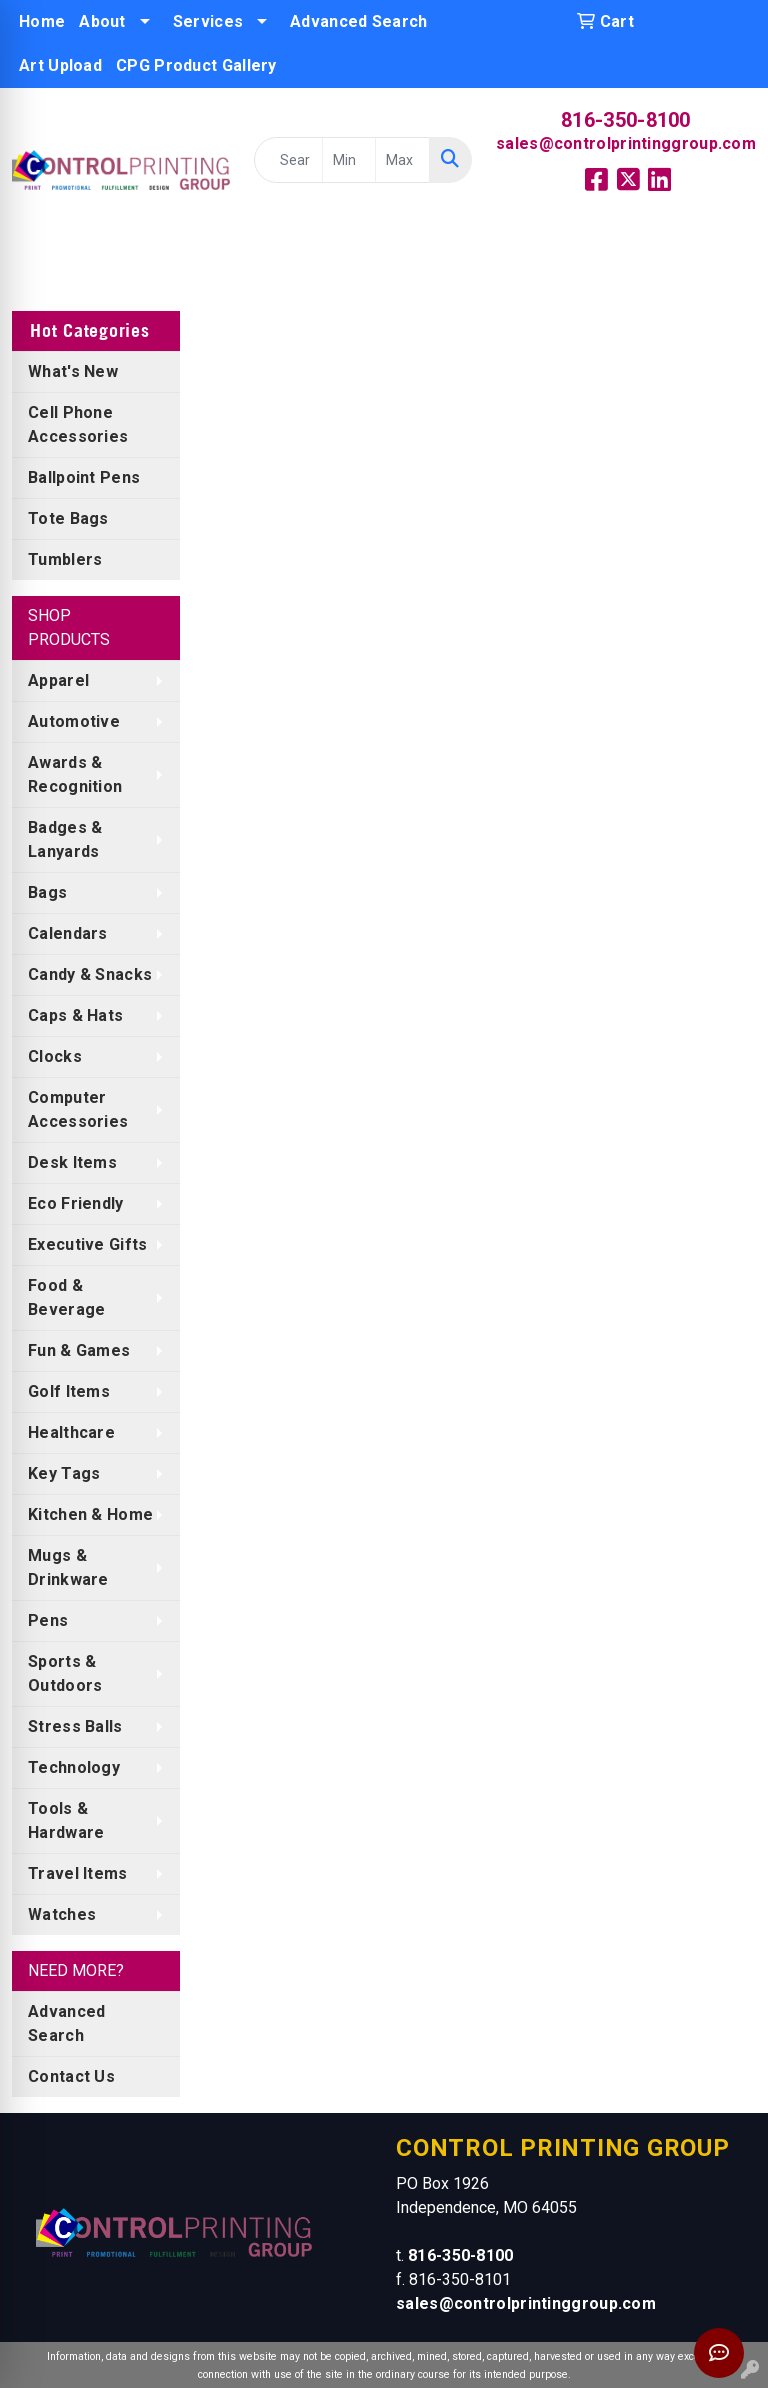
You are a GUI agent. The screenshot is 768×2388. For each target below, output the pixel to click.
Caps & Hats (75, 1015)
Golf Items (69, 1391)
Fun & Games (79, 1350)
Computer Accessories (78, 1109)
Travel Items (78, 1873)
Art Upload (60, 65)
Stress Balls (75, 1726)
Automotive (74, 721)
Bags (47, 892)
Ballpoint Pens (84, 477)
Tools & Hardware (66, 1820)
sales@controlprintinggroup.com (626, 143)
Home (42, 21)
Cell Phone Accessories (78, 424)
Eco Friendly (76, 1203)
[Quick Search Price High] (402, 160)
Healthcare (71, 1432)
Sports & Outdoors (65, 1673)
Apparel (58, 680)
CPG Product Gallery (196, 65)
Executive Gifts (88, 1244)
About (102, 21)
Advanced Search (359, 21)
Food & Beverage (66, 1297)
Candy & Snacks (90, 974)
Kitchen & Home (90, 1514)
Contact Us (71, 2076)
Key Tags (64, 1473)
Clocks (55, 1056)
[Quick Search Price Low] (349, 160)
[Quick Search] (288, 160)
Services (208, 21)
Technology (74, 1767)
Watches (62, 1914)
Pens (48, 1620)
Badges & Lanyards (65, 839)
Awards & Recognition (75, 774)
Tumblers (65, 559)
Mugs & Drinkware (68, 1567)
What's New (73, 371)
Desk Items (72, 1162)
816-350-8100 (626, 120)
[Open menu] (728, 262)
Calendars (68, 933)
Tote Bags (68, 518)
